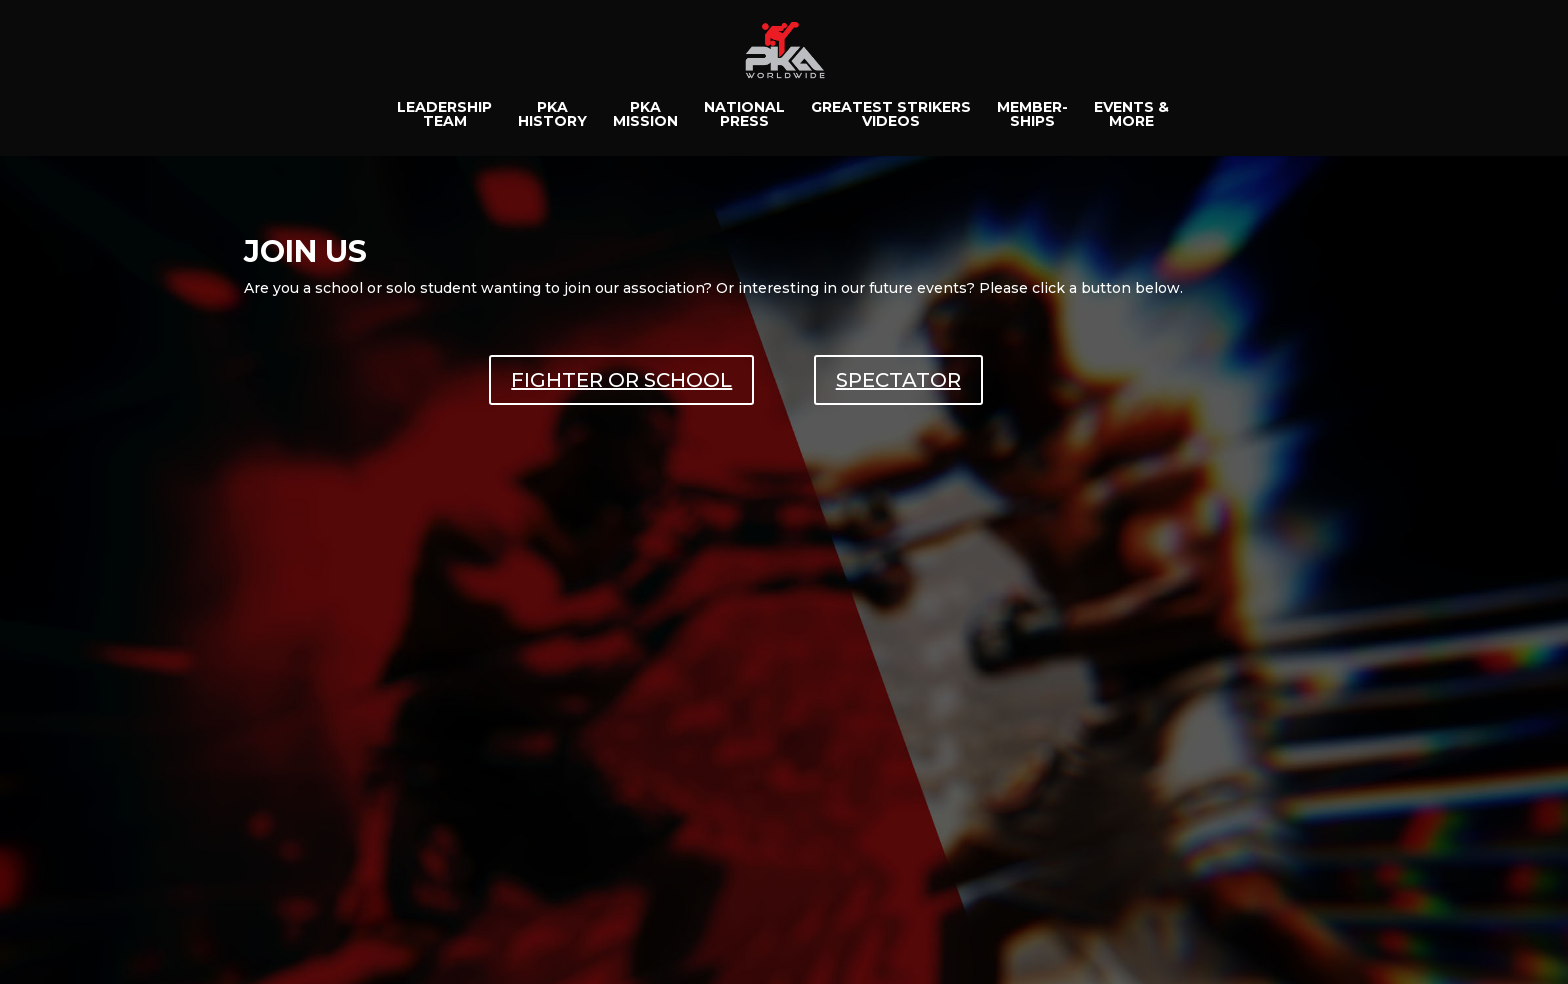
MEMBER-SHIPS (1032, 115)
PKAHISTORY (552, 115)
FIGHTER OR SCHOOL (621, 380)
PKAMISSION (645, 115)
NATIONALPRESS (744, 115)
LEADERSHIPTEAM (444, 115)
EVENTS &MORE (1131, 115)
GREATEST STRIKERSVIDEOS (891, 115)
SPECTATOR (898, 380)
